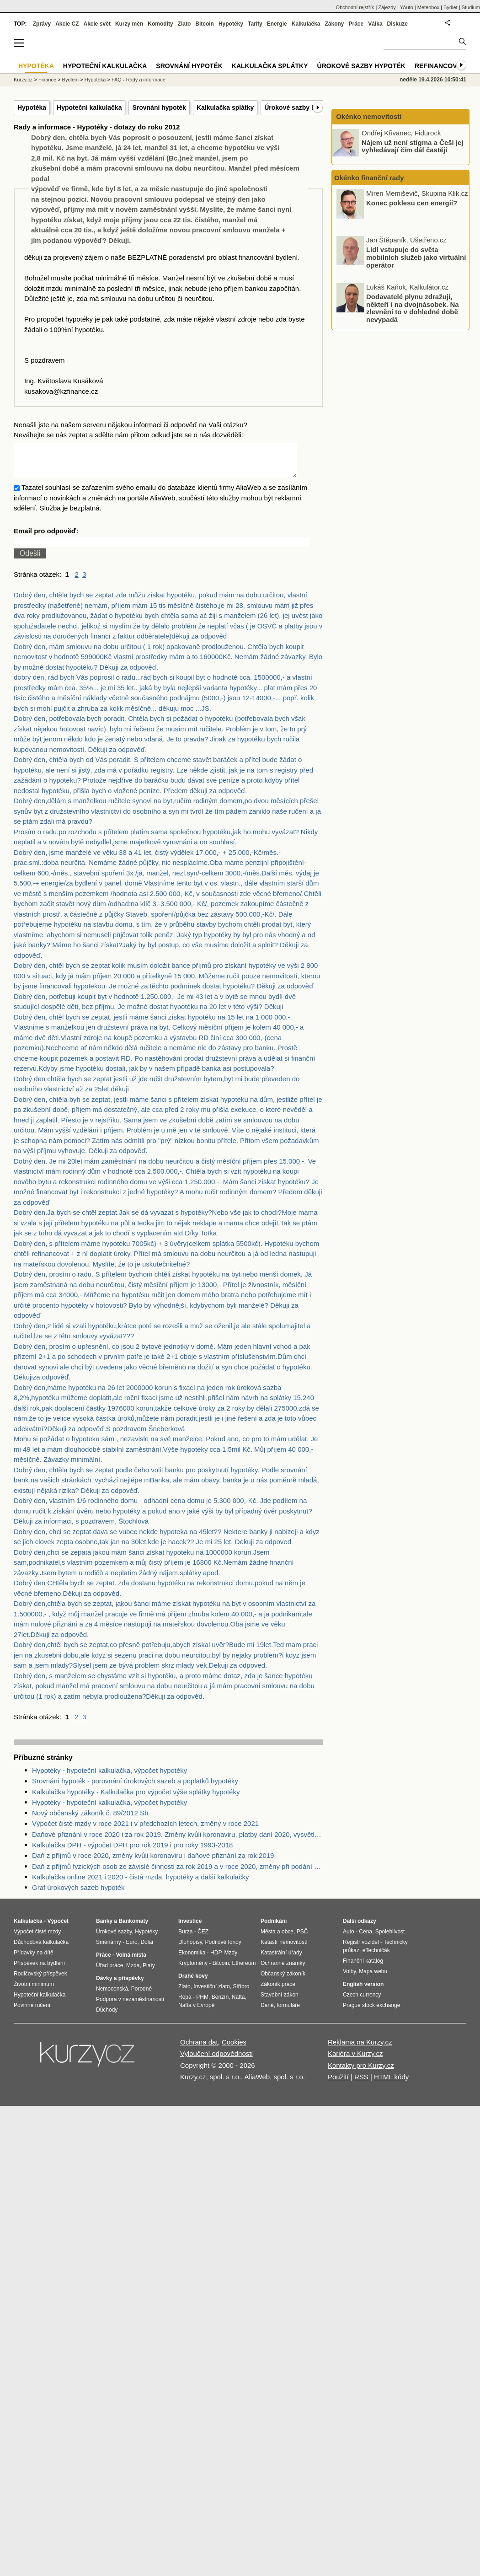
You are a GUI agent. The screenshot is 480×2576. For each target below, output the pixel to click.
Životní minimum (34, 1991)
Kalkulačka (306, 24)
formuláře (288, 2012)
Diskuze (397, 24)
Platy (149, 1973)
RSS (361, 2084)
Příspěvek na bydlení (39, 1970)
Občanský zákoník (283, 1981)
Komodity (160, 24)
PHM (202, 2004)
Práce (356, 24)
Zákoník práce (278, 1991)
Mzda (132, 1973)
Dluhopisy (190, 1949)
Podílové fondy (223, 1949)
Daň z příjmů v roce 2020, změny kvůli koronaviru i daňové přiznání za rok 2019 (153, 1863)
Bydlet (450, 7)
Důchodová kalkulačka (41, 1949)
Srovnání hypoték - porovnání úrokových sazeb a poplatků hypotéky (135, 1788)
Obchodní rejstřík (355, 7)
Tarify (255, 24)
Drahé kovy (193, 1983)
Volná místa (131, 1962)
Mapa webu (373, 1978)
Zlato (184, 24)
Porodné (141, 1996)
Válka (375, 24)
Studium (471, 7)
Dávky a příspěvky (120, 1985)
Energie (277, 24)
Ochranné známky (283, 1970)
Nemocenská (112, 1996)
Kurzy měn (129, 24)
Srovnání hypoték (159, 107)
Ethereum (244, 1970)
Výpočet (58, 1928)
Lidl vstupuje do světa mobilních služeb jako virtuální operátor (416, 257)
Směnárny (108, 1949)
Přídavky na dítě (33, 1960)
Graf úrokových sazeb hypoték (78, 1895)
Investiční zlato (211, 1994)
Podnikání (274, 1928)
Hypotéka (31, 107)
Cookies (234, 2049)
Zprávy (42, 24)
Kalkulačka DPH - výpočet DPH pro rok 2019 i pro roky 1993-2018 (132, 1852)
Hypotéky (231, 24)
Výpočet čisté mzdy (37, 1939)
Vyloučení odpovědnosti (216, 2061)
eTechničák (376, 1957)
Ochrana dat (199, 2049)
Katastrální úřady (281, 1960)
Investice (190, 1928)
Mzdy (231, 1960)
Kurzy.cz (23, 79)
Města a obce (277, 1939)
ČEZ (202, 1939)
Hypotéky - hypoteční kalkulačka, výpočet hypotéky (109, 1778)
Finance (47, 79)
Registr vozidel (361, 1949)
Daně (267, 2012)
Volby (349, 1978)
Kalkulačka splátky (225, 107)
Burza (185, 1939)
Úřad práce (109, 1973)
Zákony (334, 24)
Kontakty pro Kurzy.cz (361, 2073)
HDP (215, 1960)
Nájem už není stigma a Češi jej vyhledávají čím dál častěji (413, 146)
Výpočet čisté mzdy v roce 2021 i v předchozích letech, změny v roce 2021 (145, 1831)
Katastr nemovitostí (284, 1949)
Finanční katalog (363, 1968)
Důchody (106, 2017)
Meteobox (428, 7)
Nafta (238, 2004)
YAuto (406, 7)
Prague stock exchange (371, 2012)
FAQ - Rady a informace (138, 79)
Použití (338, 2084)
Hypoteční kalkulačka (89, 107)
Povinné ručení (32, 2012)
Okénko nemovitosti (368, 116)
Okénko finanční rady (369, 178)
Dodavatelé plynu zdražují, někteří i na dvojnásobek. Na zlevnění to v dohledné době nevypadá (412, 308)
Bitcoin (204, 24)
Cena (365, 1939)
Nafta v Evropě (196, 2012)
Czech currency (362, 2002)
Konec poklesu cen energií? (411, 202)
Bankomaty (133, 1928)
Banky (104, 1928)
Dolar (147, 1949)
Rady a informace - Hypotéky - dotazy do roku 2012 (97, 127)
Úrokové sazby (114, 1939)
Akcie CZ (67, 24)
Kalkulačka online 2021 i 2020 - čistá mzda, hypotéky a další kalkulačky (140, 1884)
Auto (348, 1939)
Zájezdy (387, 7)
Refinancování (441, 66)
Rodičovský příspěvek (40, 1981)
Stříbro (241, 1994)
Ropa (185, 2004)
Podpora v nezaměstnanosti (130, 2006)
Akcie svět (97, 24)
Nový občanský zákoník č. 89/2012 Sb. (91, 1820)
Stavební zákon (280, 2002)
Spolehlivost (390, 1939)
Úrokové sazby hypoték (300, 107)
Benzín (220, 2004)
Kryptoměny (193, 1970)
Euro (131, 1949)
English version (363, 1991)
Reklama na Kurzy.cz (360, 2049)
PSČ (302, 1939)
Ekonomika (191, 1960)
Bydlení (70, 79)
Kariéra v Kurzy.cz (355, 2061)
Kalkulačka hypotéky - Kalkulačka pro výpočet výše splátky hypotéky (136, 1799)
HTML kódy (391, 2084)
